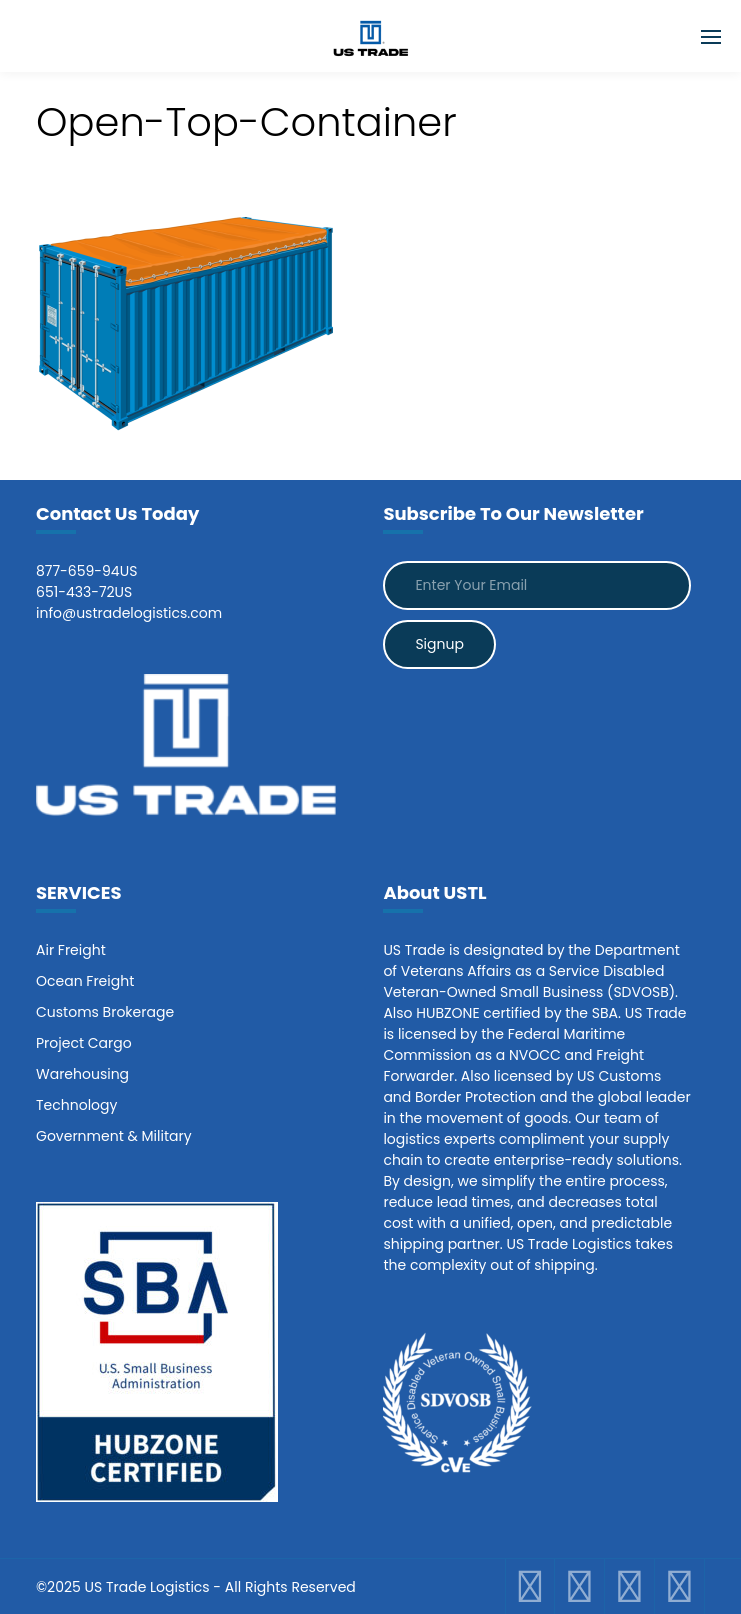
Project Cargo (84, 1043)
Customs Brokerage (105, 1012)
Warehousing (82, 1074)
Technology (76, 1105)
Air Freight (71, 950)
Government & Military (114, 1136)
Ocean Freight (85, 981)
